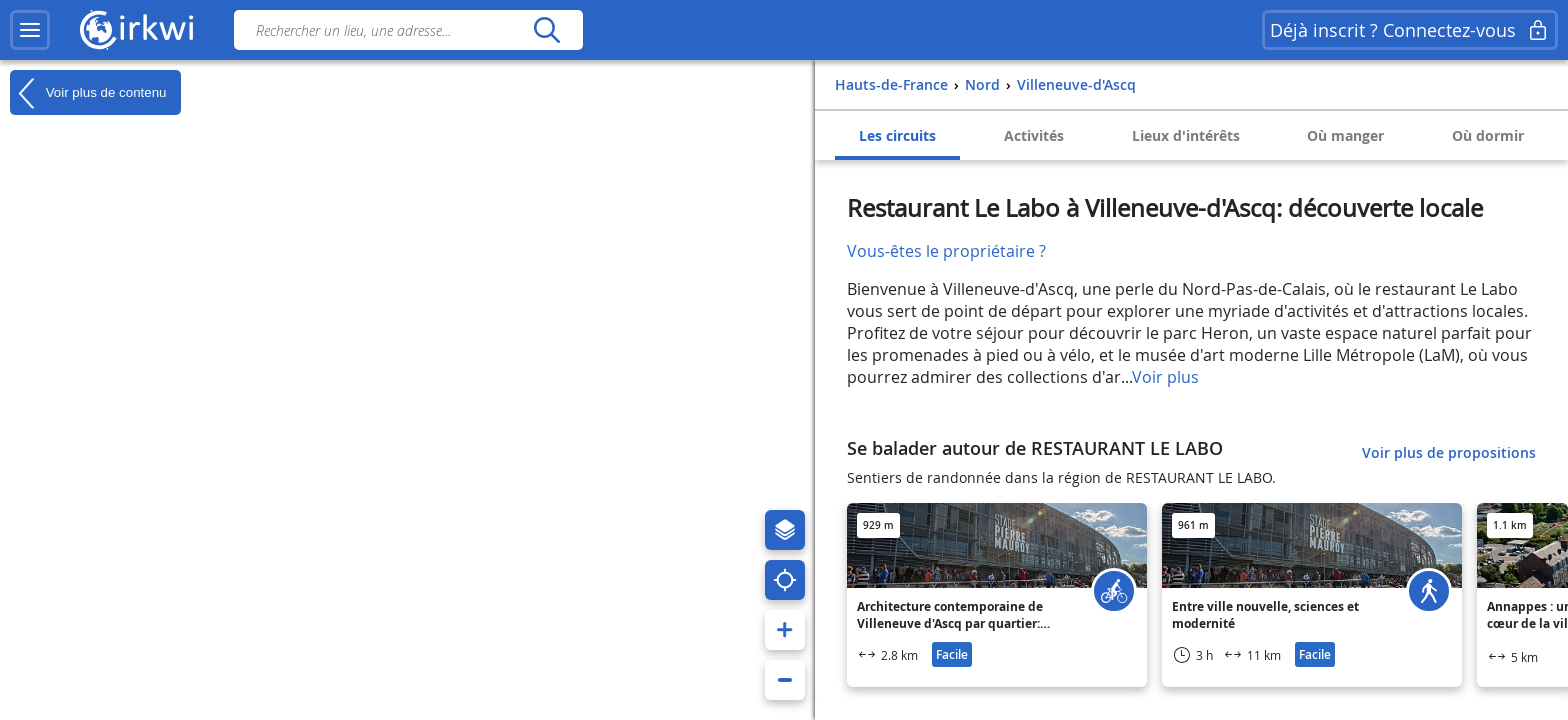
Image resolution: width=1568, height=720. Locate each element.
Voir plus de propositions (1449, 452)
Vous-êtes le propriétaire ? (946, 251)
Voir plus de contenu (88, 93)
